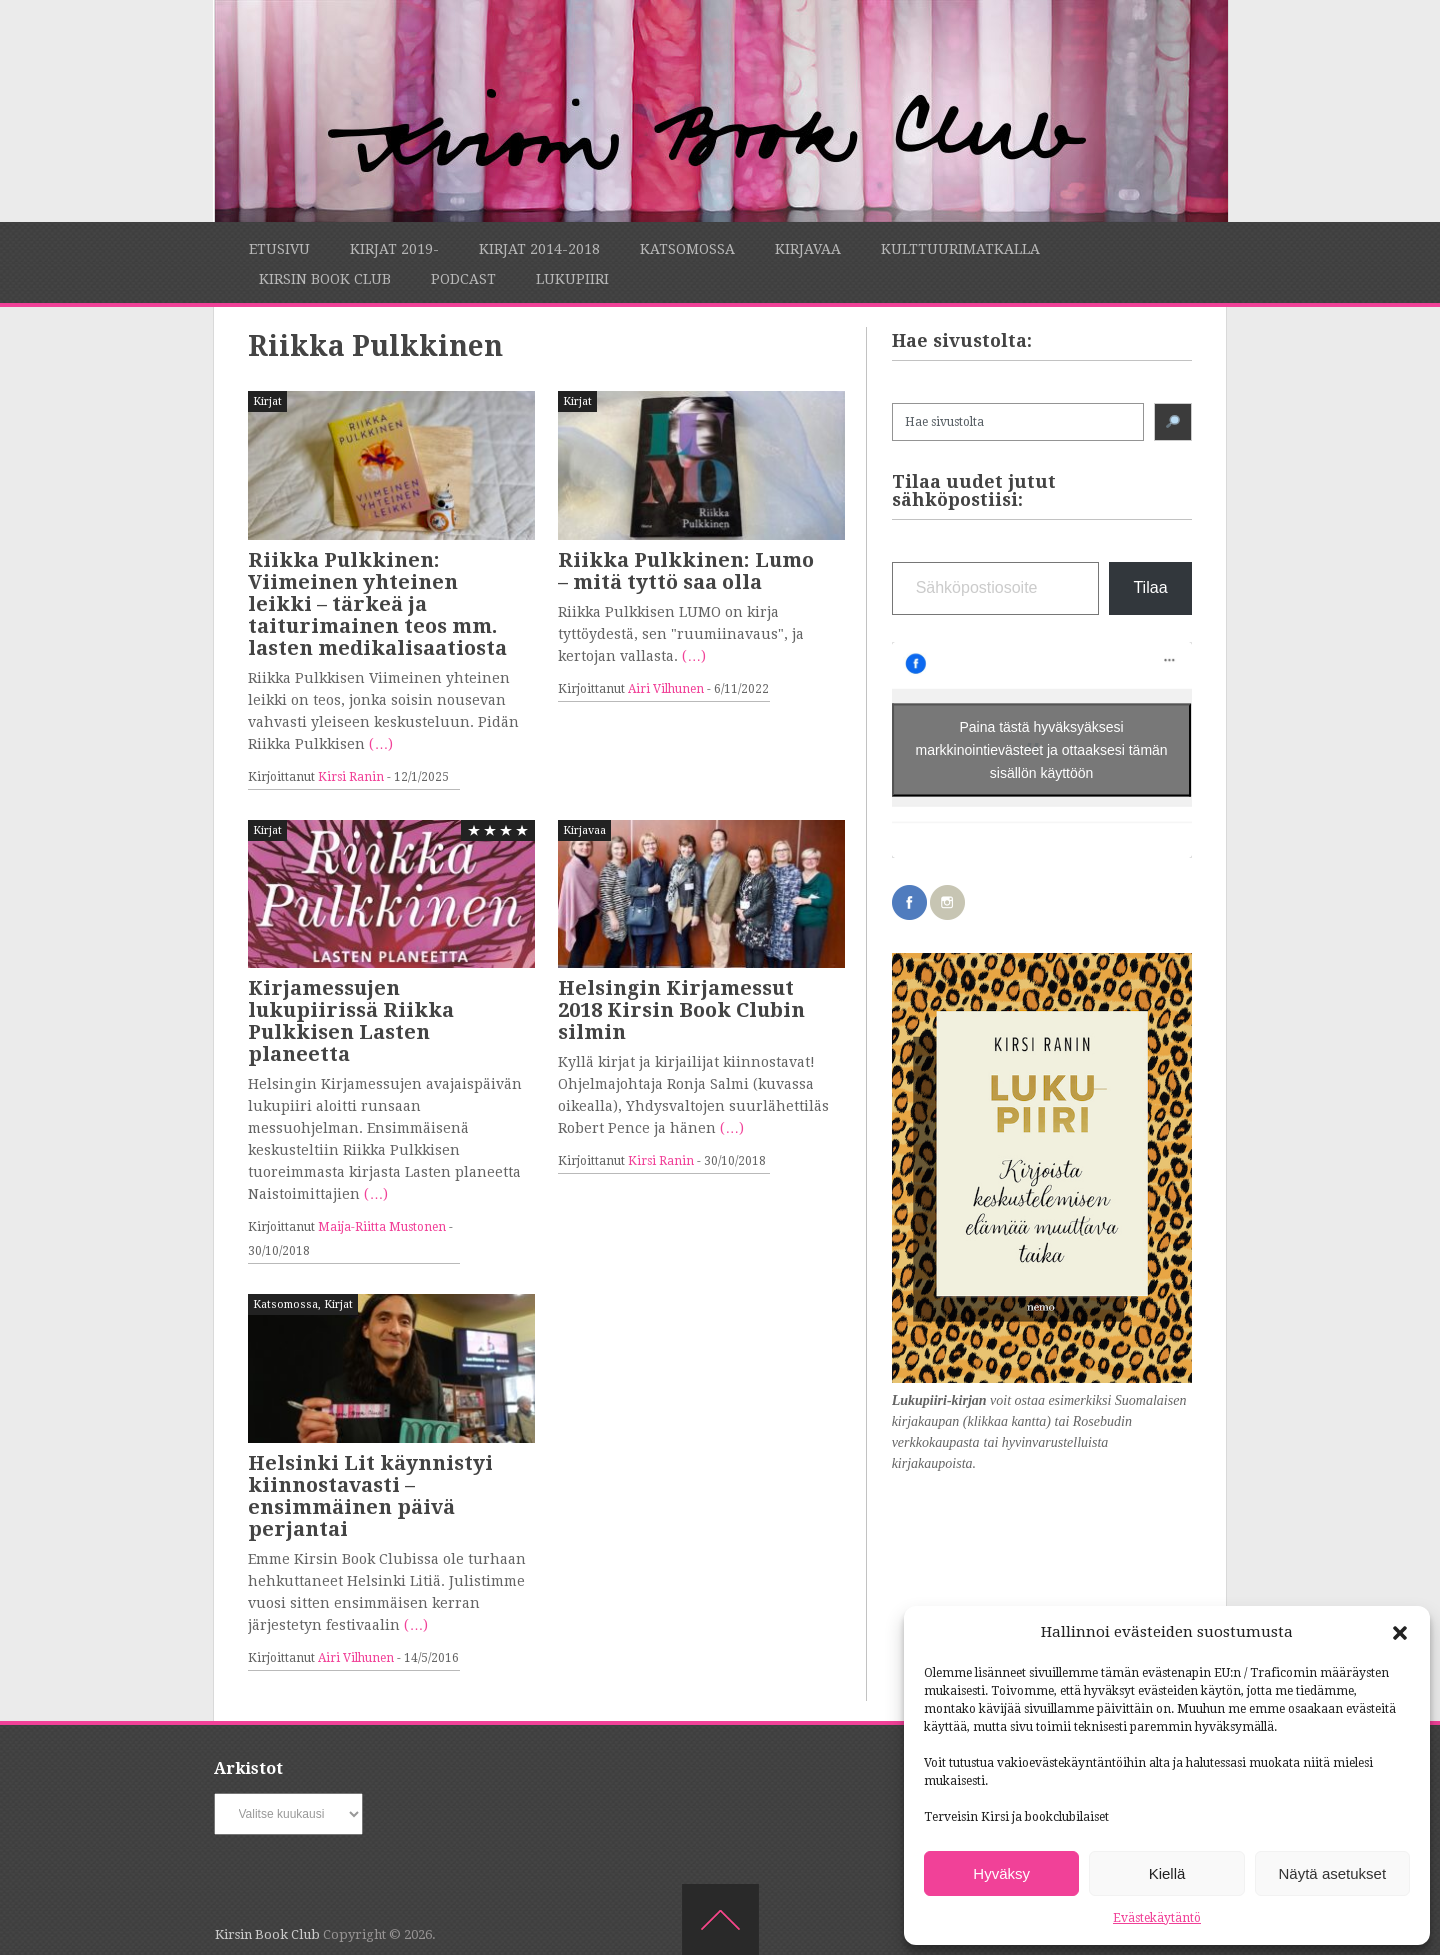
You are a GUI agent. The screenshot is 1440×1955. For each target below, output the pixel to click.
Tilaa (1150, 587)
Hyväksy (1001, 1873)
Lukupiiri (572, 279)
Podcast (463, 279)
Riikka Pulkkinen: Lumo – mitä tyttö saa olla (686, 571)
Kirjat (267, 401)
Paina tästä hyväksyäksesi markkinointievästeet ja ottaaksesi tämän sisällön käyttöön (1042, 749)
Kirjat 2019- (394, 249)
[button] (1400, 1633)
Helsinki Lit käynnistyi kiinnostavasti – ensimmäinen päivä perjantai (370, 1496)
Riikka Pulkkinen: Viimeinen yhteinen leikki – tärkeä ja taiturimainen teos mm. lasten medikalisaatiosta (377, 604)
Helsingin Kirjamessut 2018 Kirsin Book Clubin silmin (681, 1010)
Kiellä (1167, 1873)
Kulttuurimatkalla (960, 249)
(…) (381, 744)
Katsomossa (687, 249)
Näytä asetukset (1333, 1873)
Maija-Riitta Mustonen (382, 1227)
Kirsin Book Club (325, 279)
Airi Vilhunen (666, 689)
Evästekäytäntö (1157, 1918)
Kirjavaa (808, 249)
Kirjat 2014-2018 (539, 249)
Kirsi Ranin (351, 777)
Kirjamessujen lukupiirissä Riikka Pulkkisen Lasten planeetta (351, 1021)
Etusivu (279, 249)
